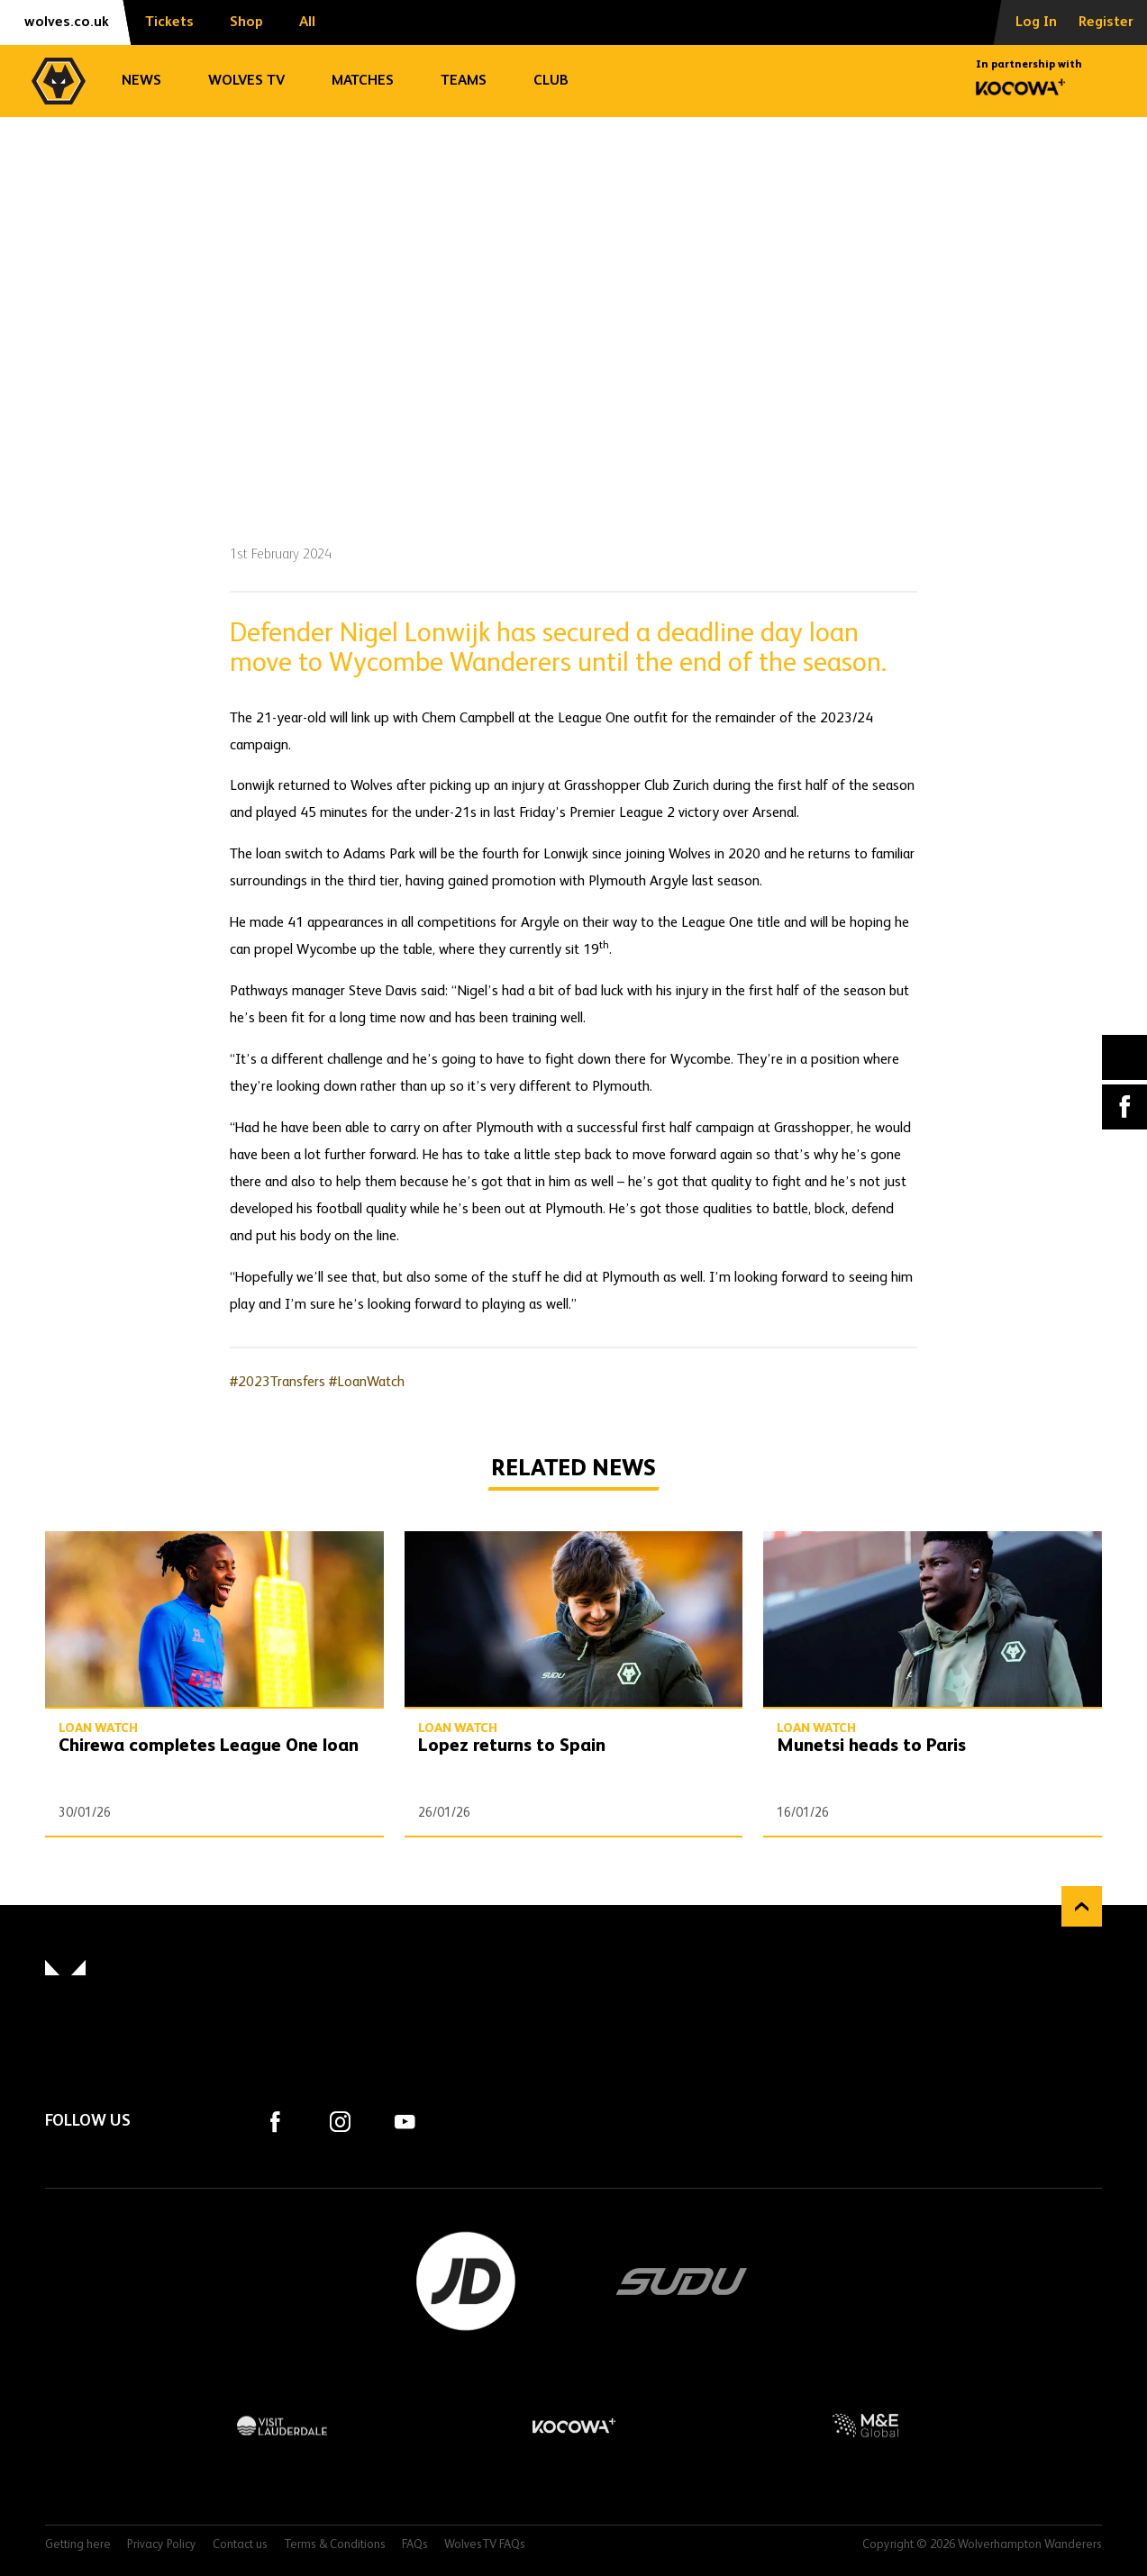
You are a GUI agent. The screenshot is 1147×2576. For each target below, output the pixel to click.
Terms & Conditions (335, 2545)
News (141, 81)
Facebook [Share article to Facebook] (1124, 1106)
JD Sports (465, 2281)
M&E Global (865, 2426)
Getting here (78, 2545)
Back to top (1081, 1906)
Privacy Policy (161, 2545)
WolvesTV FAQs (484, 2545)
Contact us (240, 2545)
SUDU (682, 2281)
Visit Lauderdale (282, 2426)
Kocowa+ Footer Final (573, 2426)
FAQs (415, 2545)
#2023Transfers (277, 1382)
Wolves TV (246, 81)
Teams (464, 81)
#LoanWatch (367, 1382)
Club (551, 81)
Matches (363, 81)
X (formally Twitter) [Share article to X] (1125, 1057)
